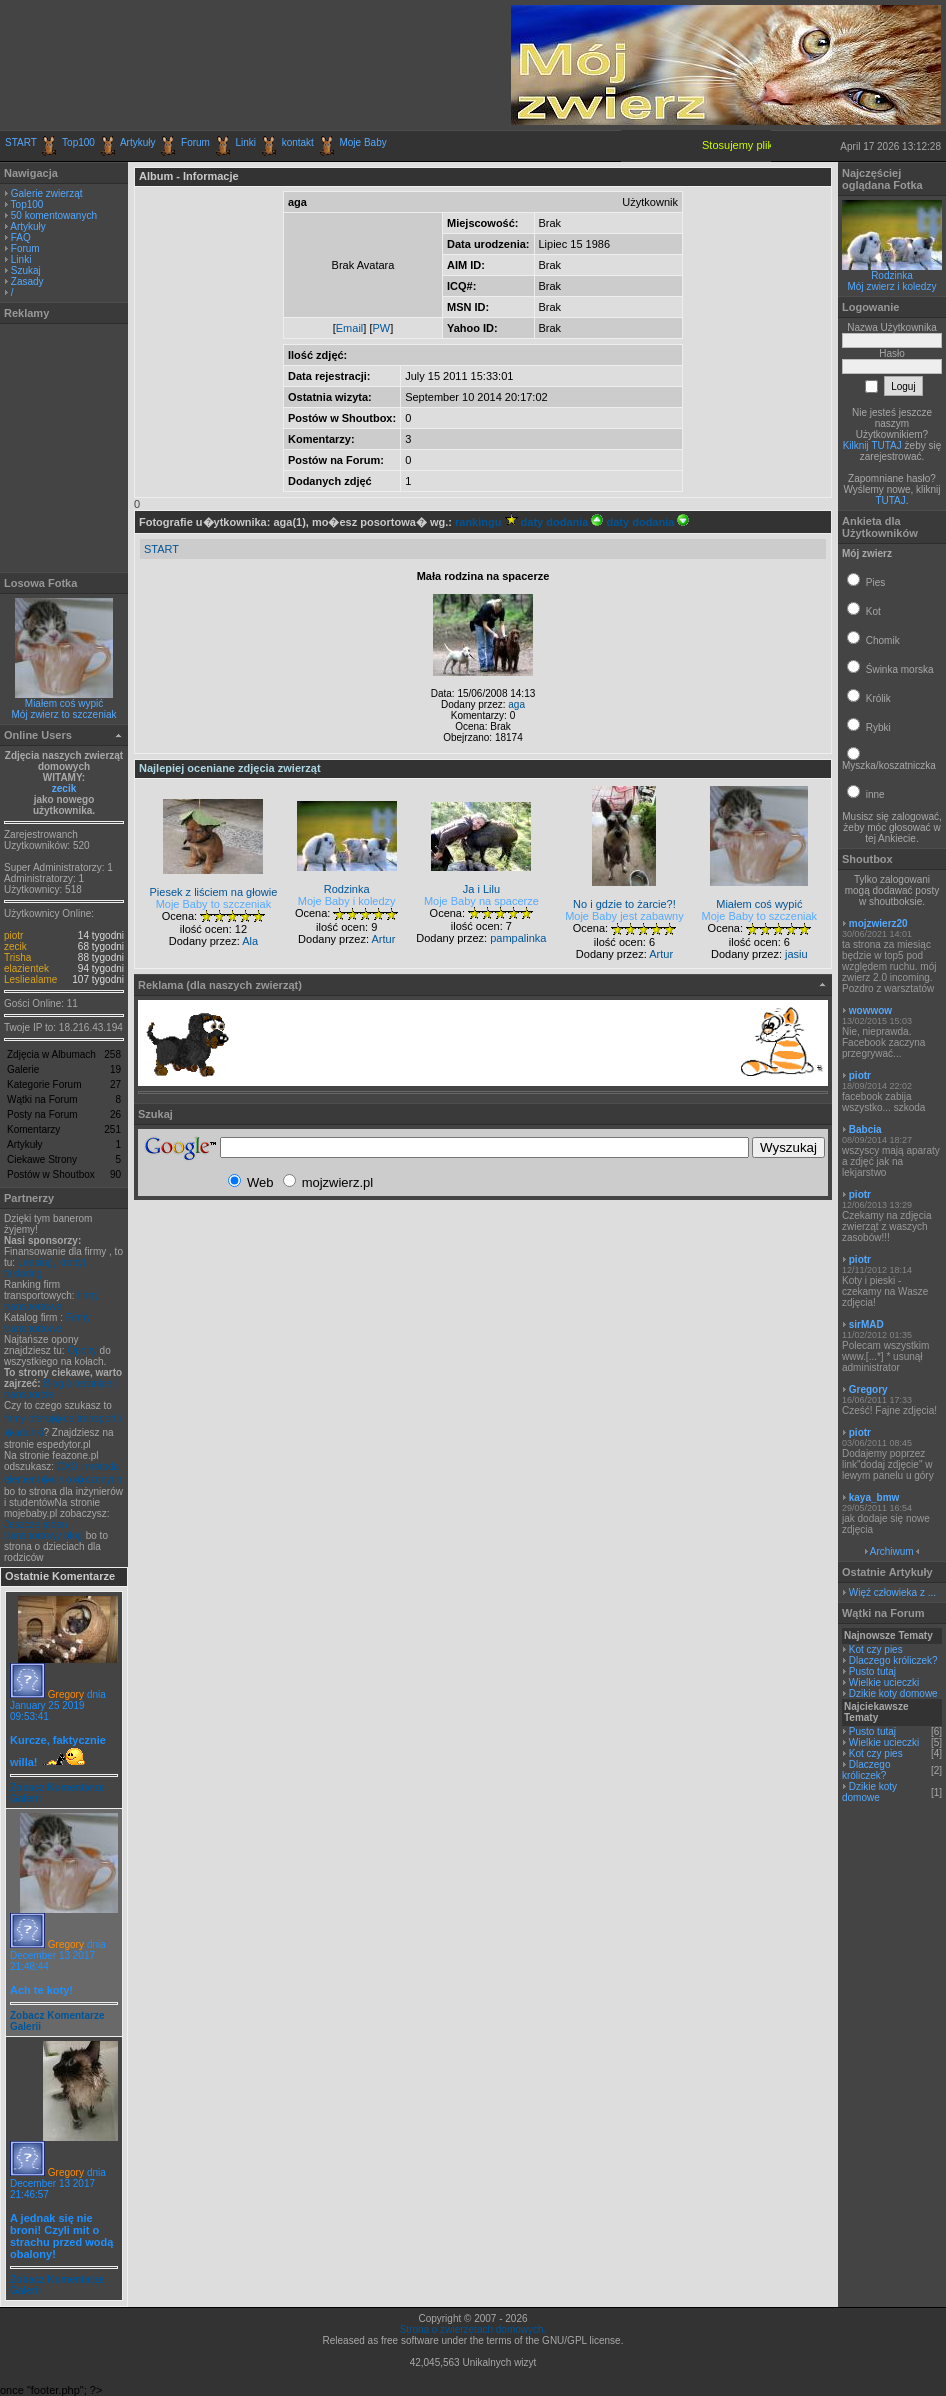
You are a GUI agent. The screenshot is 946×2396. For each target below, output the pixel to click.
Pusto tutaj (872, 1671)
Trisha (17, 957)
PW (381, 328)
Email (350, 328)
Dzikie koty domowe (893, 1693)
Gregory (66, 1694)
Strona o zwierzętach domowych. (473, 2329)
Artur (383, 939)
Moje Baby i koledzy (347, 901)
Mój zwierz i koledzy (892, 286)
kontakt (298, 142)
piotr (13, 935)
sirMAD (866, 1324)
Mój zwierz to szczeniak (63, 714)
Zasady (27, 281)
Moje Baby (362, 142)
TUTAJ (890, 500)
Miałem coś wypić (64, 703)
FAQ (21, 237)
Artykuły (138, 142)
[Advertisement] (239, 65)
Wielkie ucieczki (884, 1682)
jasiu (796, 954)
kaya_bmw (874, 1497)
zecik (64, 788)
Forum (195, 142)
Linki (246, 142)
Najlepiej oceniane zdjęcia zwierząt (230, 768)
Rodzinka (892, 275)
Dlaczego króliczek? (893, 1660)
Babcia (865, 1129)
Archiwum (892, 1551)
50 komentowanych (54, 215)
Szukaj (26, 270)
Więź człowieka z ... (892, 1592)
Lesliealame (30, 979)
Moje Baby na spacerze (481, 901)
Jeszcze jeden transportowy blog (43, 1530)
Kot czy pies (876, 1649)
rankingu (486, 522)
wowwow (870, 1010)
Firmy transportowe (47, 1323)
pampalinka (518, 938)
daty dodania (562, 522)
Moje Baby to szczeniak (214, 904)
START (21, 142)
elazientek (26, 968)
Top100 (78, 142)
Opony (81, 1350)
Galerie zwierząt (47, 193)
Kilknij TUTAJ (872, 445)
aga (516, 704)
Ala (250, 941)
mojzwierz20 (878, 923)
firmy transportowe (51, 1301)
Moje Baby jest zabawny (624, 916)
